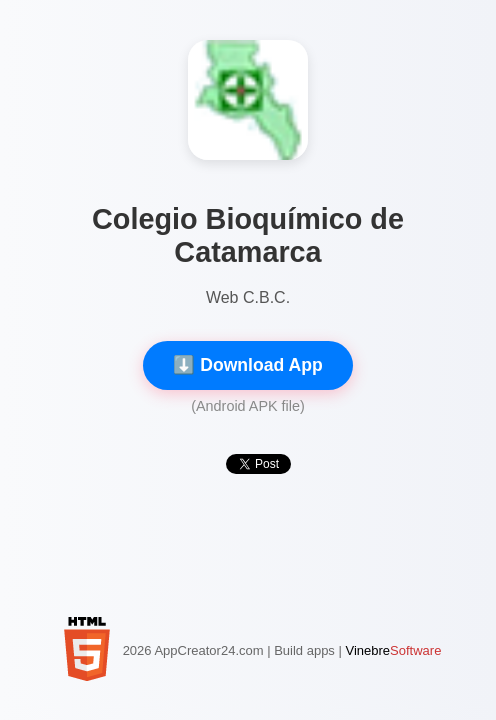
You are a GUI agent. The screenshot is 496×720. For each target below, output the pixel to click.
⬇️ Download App (247, 365)
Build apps (304, 650)
